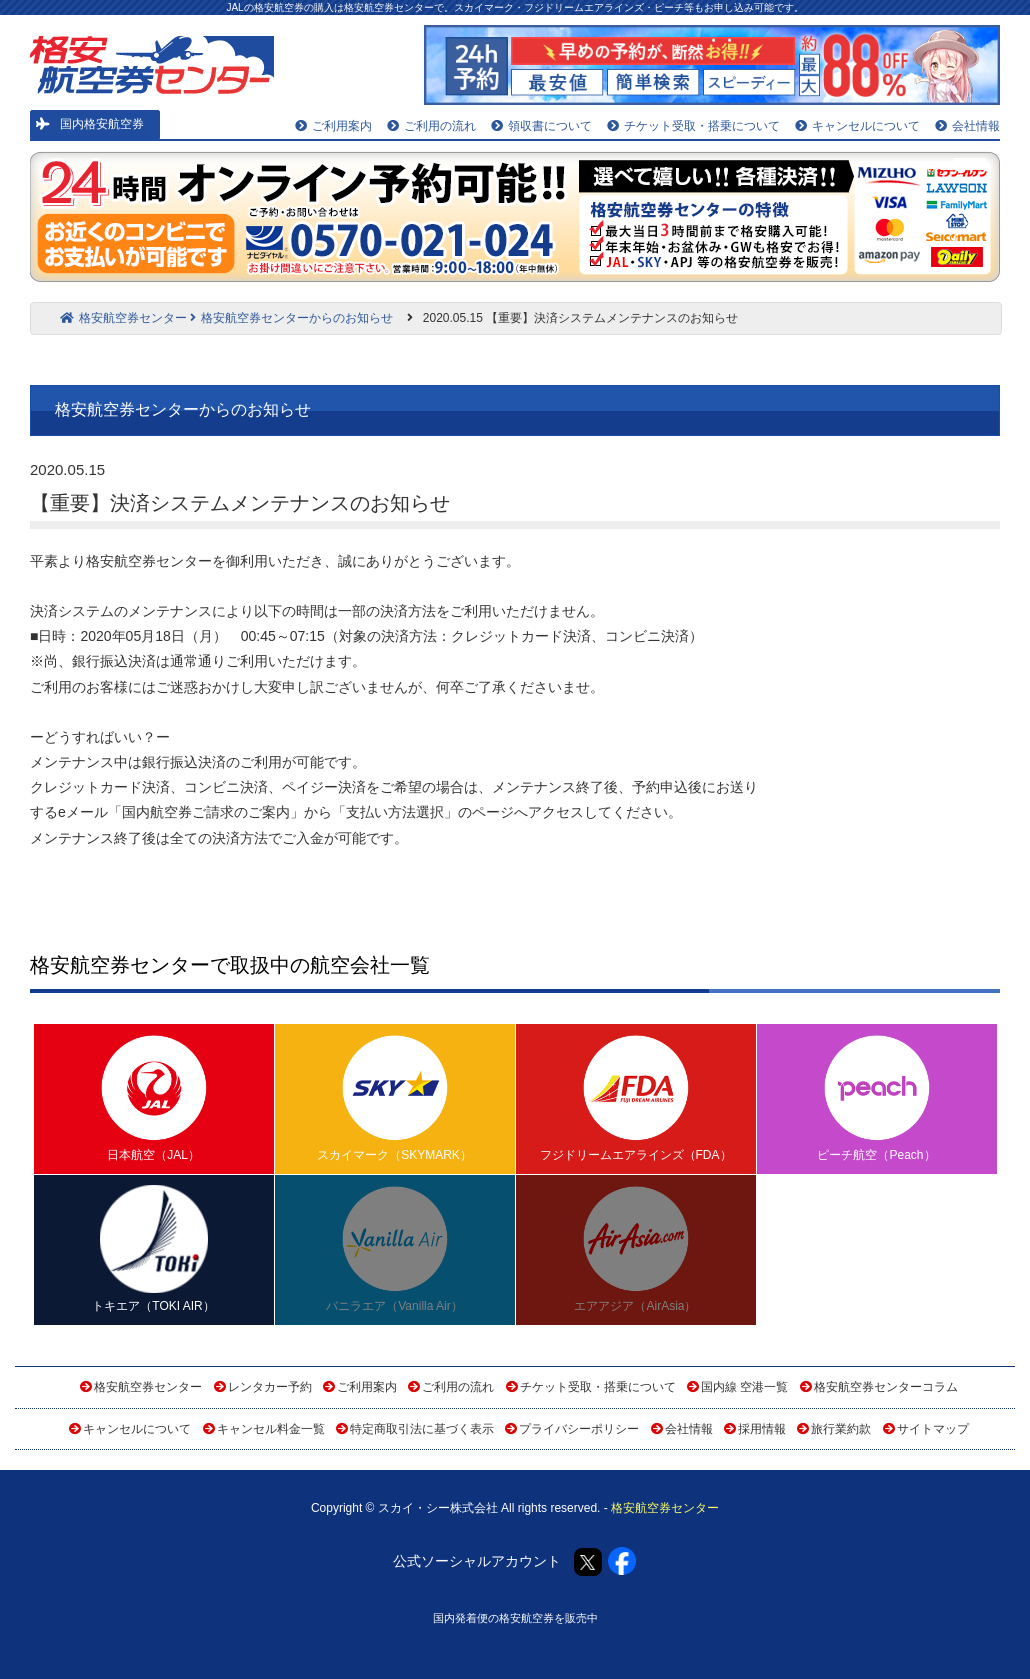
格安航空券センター (123, 318)
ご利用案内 (333, 126)
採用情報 (762, 1429)
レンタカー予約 (270, 1387)
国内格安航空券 (90, 124)
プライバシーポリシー (579, 1429)
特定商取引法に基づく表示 (422, 1429)
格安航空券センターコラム (886, 1387)
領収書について (541, 126)
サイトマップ (933, 1429)
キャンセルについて (857, 126)
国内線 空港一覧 (744, 1387)
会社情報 (967, 126)
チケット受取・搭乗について (693, 126)
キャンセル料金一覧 (271, 1429)
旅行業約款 (841, 1429)
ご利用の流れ (431, 126)
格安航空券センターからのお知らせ (291, 318)
